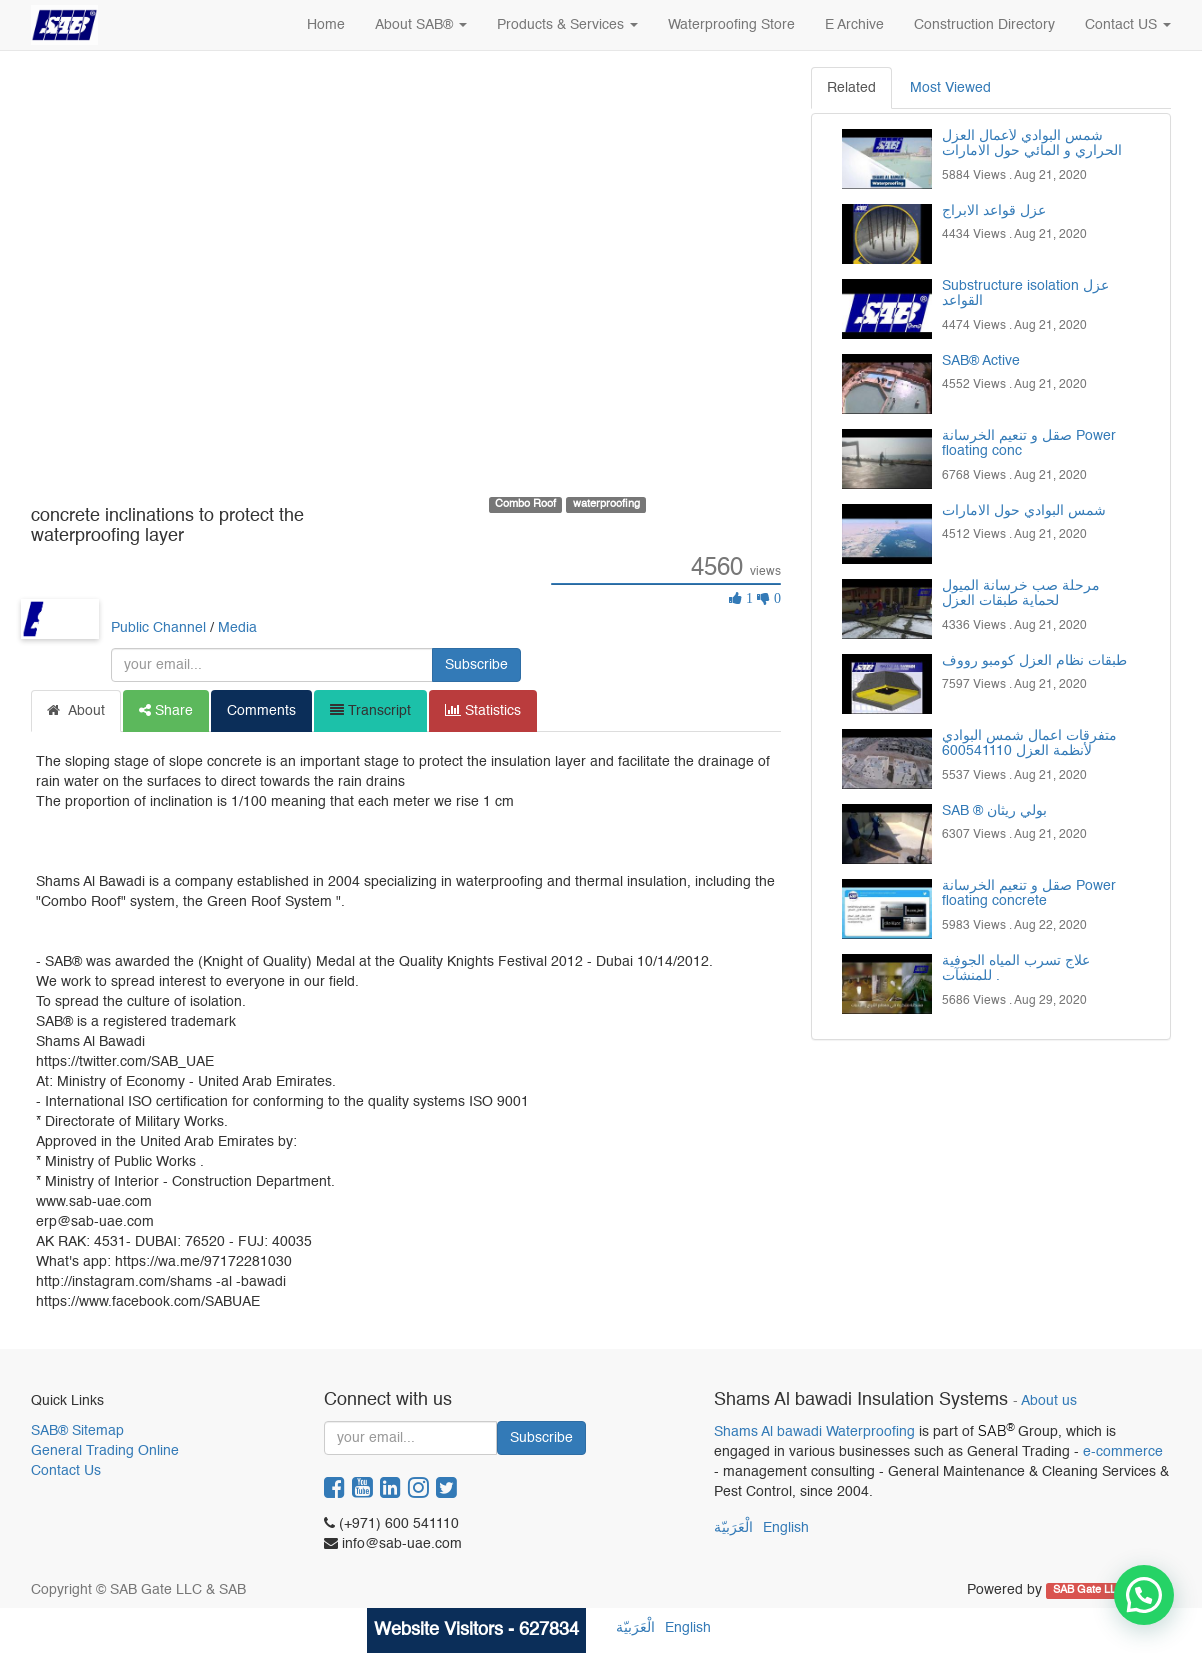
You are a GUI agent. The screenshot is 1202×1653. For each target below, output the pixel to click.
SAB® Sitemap (77, 1431)
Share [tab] (166, 710)
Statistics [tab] (483, 710)
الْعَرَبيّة (733, 1528)
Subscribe (476, 665)
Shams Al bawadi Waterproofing (814, 1432)
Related (851, 88)
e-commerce (1123, 1452)
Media (237, 628)
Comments (261, 711)
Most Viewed (950, 88)
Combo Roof (525, 504)
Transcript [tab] (370, 710)
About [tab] (76, 710)
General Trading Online (105, 1451)
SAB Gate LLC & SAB (1107, 1591)
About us (1049, 1401)
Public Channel (158, 628)
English (786, 1528)
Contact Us (66, 1471)
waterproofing (606, 504)
